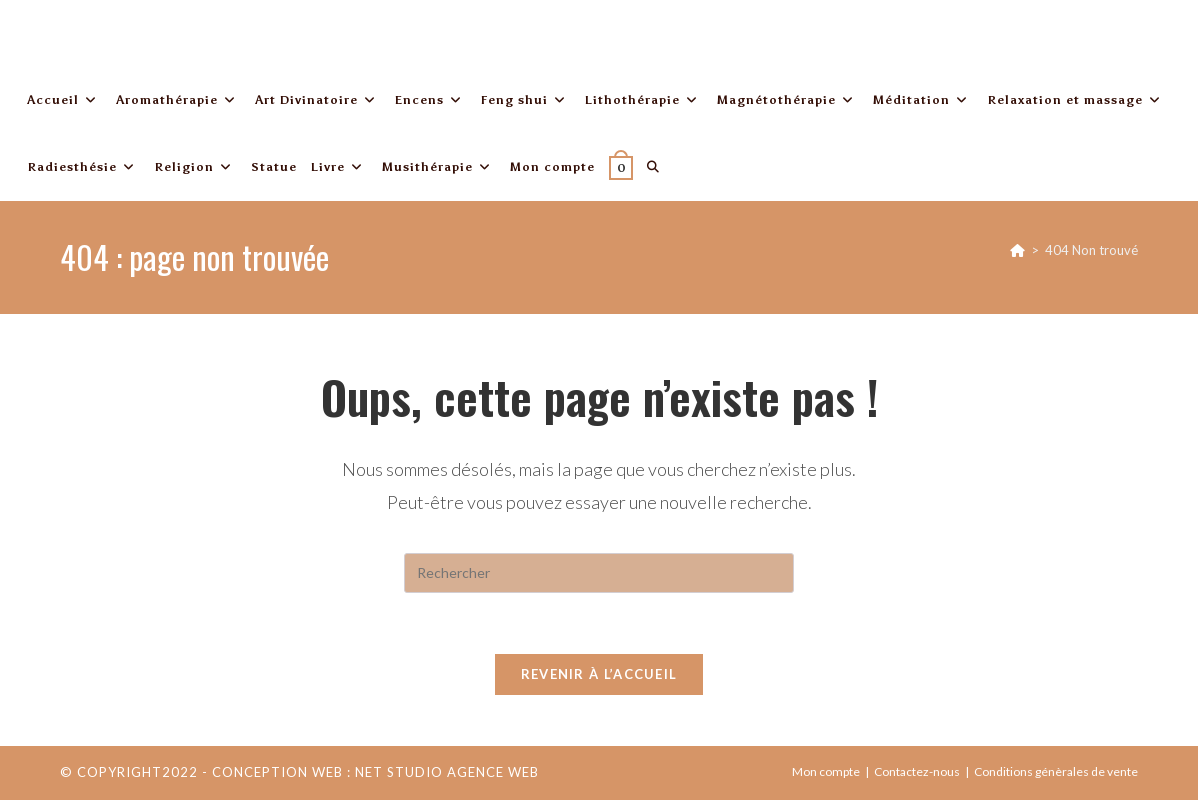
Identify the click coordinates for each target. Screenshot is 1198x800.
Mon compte (826, 771)
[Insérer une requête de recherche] (599, 573)
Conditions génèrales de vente (1056, 771)
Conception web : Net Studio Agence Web (375, 772)
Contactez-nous (917, 771)
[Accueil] (1017, 250)
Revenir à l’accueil (599, 674)
